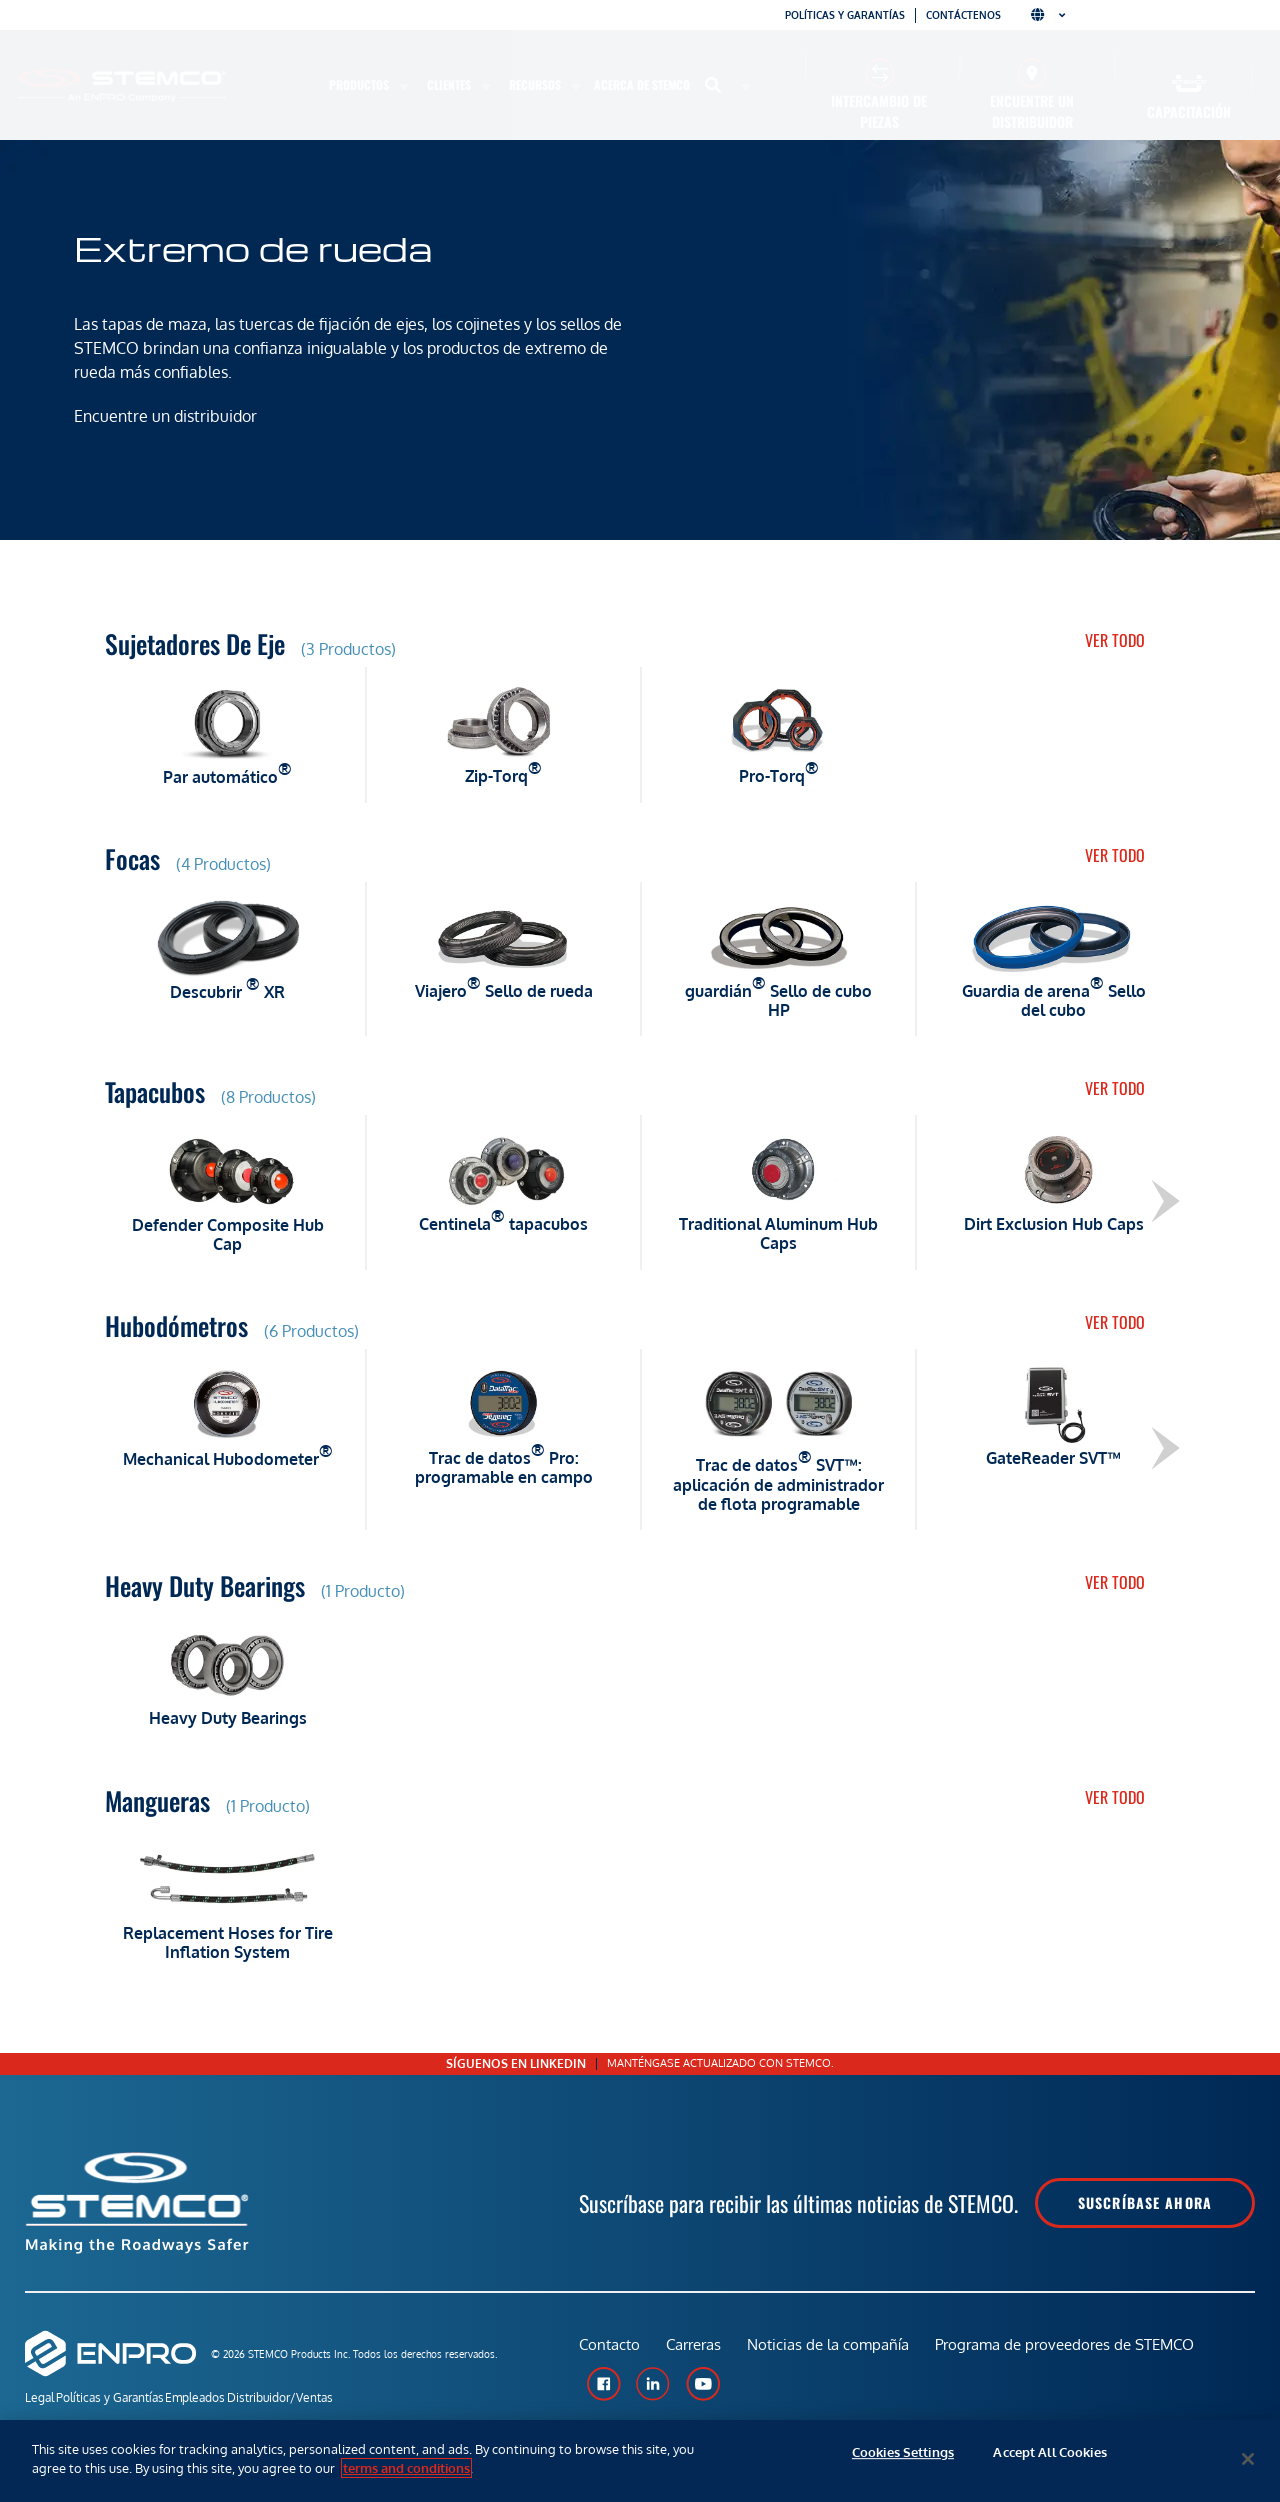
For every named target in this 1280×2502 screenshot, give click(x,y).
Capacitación (1189, 111)
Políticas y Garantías (128, 2399)
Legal (39, 2399)
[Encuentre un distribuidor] (1032, 72)
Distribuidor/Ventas (335, 2399)
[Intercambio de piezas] (879, 72)
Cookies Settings (903, 2459)
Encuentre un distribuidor (1032, 111)
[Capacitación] (1189, 83)
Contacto (609, 2352)
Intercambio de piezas (879, 111)
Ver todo (1115, 640)
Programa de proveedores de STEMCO (1076, 2352)
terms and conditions (406, 2468)
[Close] (1248, 2459)
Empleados (232, 2399)
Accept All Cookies (1049, 2459)
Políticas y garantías (845, 15)
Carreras (697, 2352)
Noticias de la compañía (836, 2352)
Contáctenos (963, 15)
